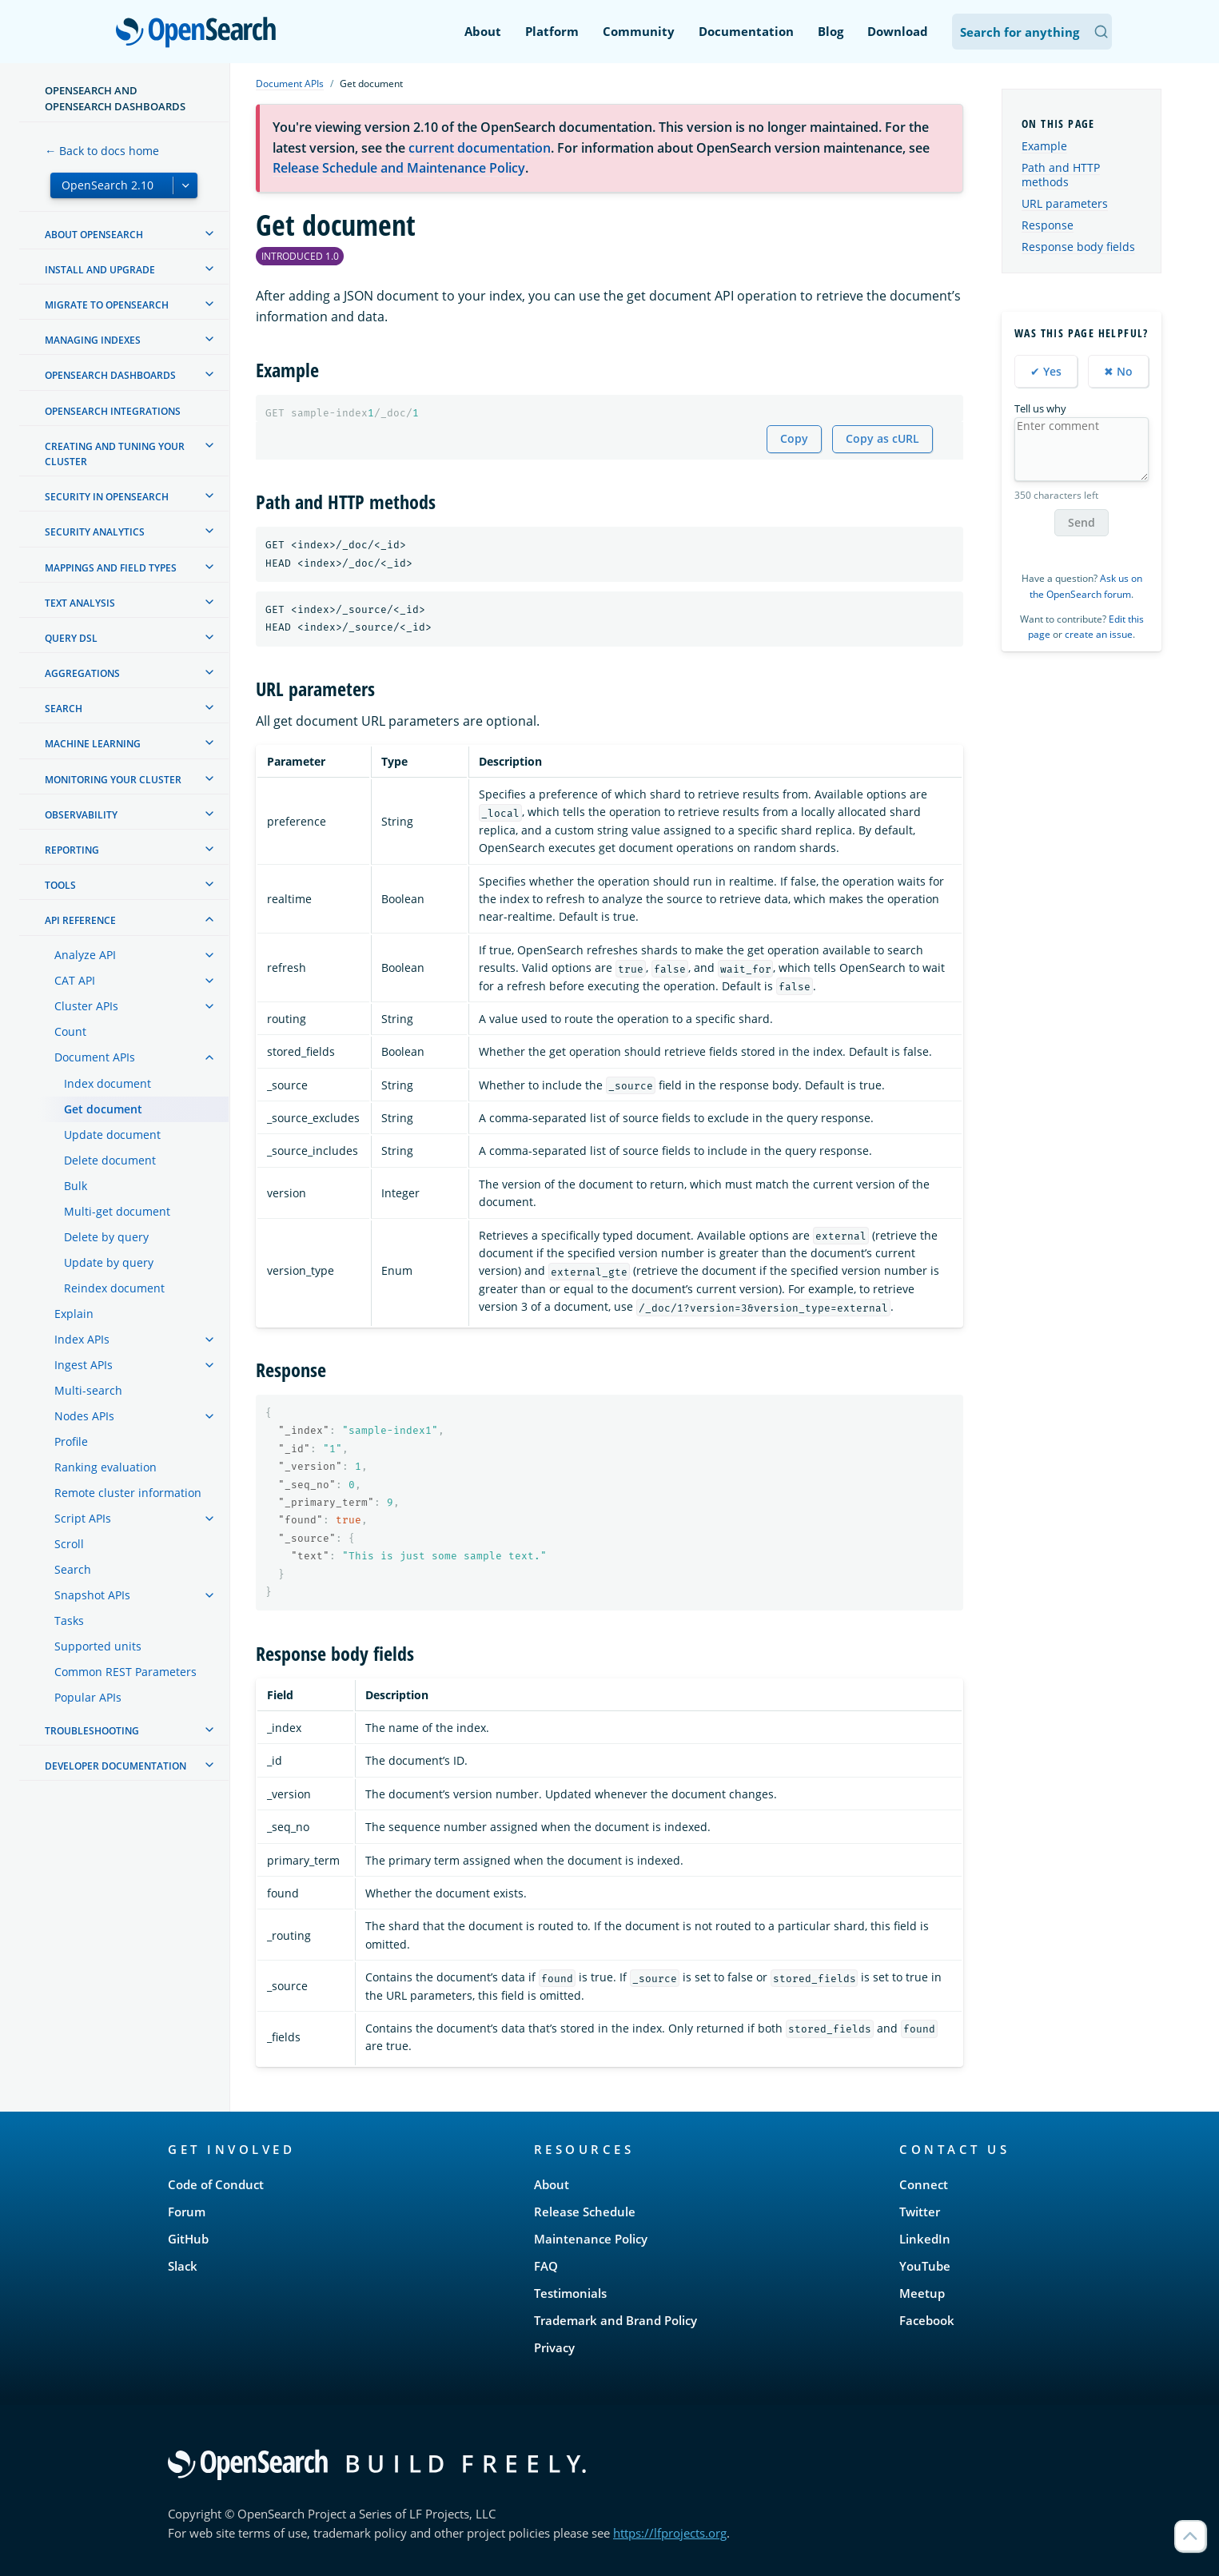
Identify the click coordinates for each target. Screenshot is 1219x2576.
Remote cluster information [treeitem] (127, 1492)
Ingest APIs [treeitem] (83, 1364)
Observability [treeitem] (81, 815)
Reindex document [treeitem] (114, 1288)
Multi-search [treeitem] (88, 1390)
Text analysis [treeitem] (80, 603)
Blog (830, 31)
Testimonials (570, 2293)
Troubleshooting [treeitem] (92, 1731)
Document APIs (290, 83)
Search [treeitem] (63, 708)
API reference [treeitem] (80, 920)
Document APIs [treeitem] (94, 1057)
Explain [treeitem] (74, 1313)
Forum (186, 2212)
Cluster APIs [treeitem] (86, 1005)
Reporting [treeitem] (72, 850)
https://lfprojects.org (670, 2533)
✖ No (1118, 371)
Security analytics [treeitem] (95, 532)
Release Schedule (584, 2212)
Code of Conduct (216, 2184)
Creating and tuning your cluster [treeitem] (115, 454)
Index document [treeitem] (107, 1083)
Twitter (919, 2212)
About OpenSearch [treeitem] (94, 234)
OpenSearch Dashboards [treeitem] (110, 375)
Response (1048, 225)
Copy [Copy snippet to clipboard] (794, 438)
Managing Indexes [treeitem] (93, 340)
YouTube (924, 2266)
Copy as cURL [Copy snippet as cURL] (882, 438)
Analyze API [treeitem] (85, 954)
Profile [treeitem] (71, 1441)
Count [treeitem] (70, 1031)
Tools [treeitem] (60, 885)
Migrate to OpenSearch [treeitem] (107, 305)
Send (1081, 522)
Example (1044, 145)
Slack (182, 2266)
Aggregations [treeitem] (82, 673)
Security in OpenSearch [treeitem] (107, 497)
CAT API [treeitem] (74, 980)
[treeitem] (209, 233)
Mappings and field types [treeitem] (111, 568)
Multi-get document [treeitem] (117, 1211)
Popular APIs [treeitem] (88, 1697)
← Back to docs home (102, 150)
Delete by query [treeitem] (106, 1236)
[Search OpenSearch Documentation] (1032, 32)
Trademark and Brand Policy (615, 2320)
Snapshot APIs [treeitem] (92, 1595)
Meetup (922, 2293)
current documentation (479, 148)
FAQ (546, 2266)
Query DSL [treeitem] (71, 638)
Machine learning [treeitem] (93, 744)
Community (639, 31)
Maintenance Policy (590, 2239)
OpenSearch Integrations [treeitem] (113, 411)
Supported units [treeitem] (97, 1646)
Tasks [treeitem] (69, 1620)
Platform (552, 31)
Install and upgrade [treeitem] (100, 270)
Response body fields (1078, 246)
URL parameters (1065, 203)
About (482, 31)
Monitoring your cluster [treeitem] (113, 779)
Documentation (746, 31)
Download (897, 31)
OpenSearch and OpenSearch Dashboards (115, 98)
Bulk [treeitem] (75, 1185)
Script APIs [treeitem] (82, 1518)
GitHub (188, 2239)
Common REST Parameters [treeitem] (125, 1671)
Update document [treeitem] (112, 1134)
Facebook (926, 2320)
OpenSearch (200, 33)
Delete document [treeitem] (110, 1160)
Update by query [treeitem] (108, 1262)
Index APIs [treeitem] (82, 1339)
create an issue (1099, 634)
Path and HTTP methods (1061, 174)
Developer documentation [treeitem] (115, 1766)
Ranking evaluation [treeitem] (105, 1467)
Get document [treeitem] (103, 1109)
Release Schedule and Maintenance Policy (399, 168)
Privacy (554, 2347)
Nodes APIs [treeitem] (84, 1415)
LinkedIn (924, 2239)
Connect (923, 2184)
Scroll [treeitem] (69, 1543)
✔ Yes (1046, 371)
